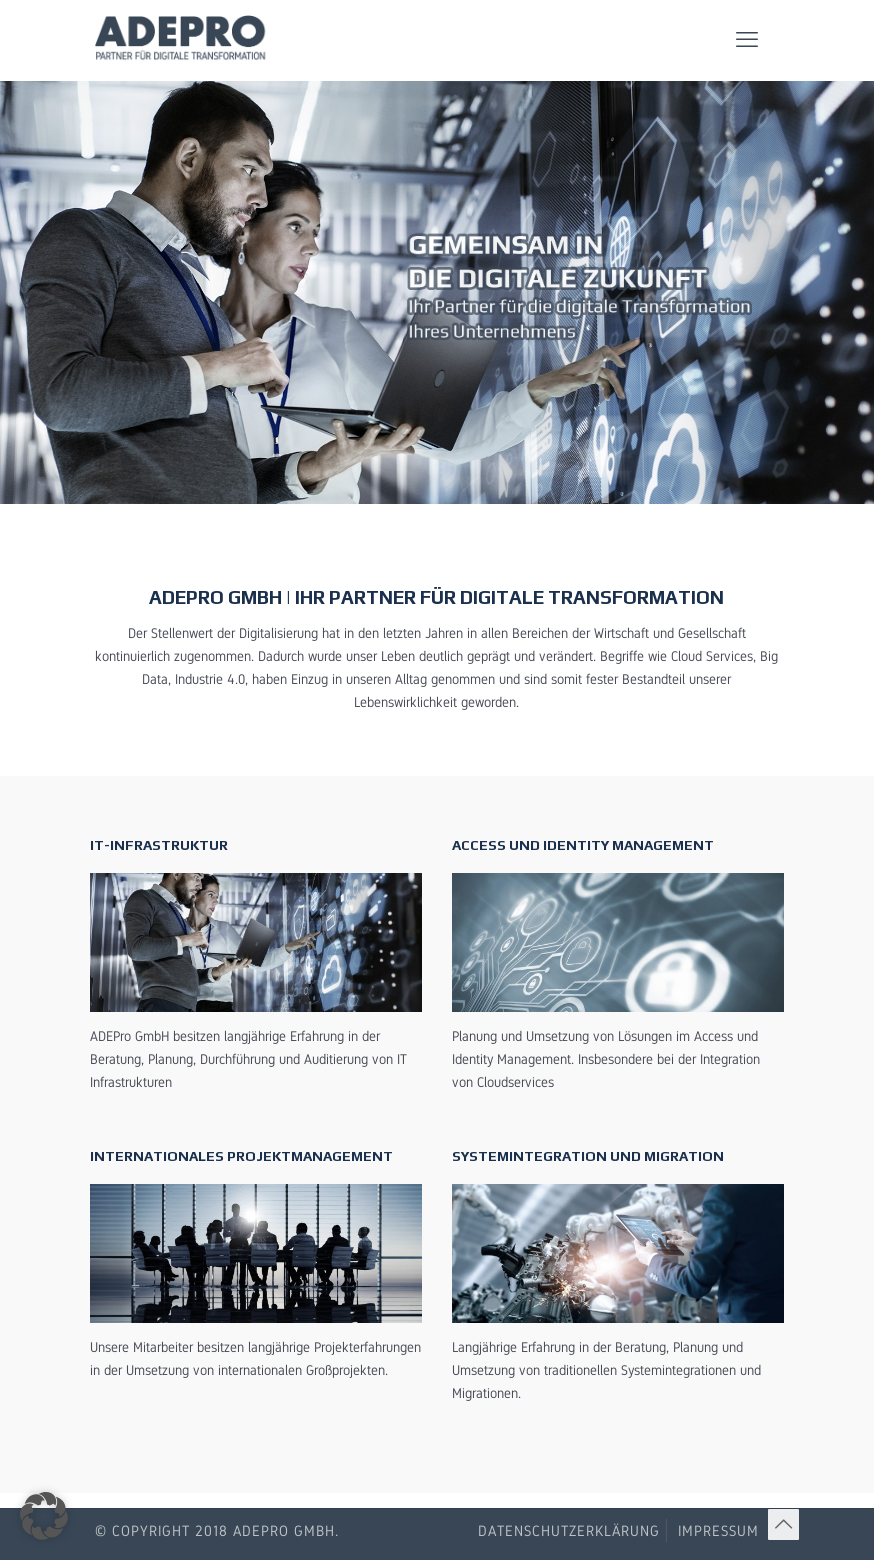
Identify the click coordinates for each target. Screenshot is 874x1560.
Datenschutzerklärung (569, 1530)
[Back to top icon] (783, 1524)
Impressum (718, 1530)
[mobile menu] (747, 40)
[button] (44, 1516)
